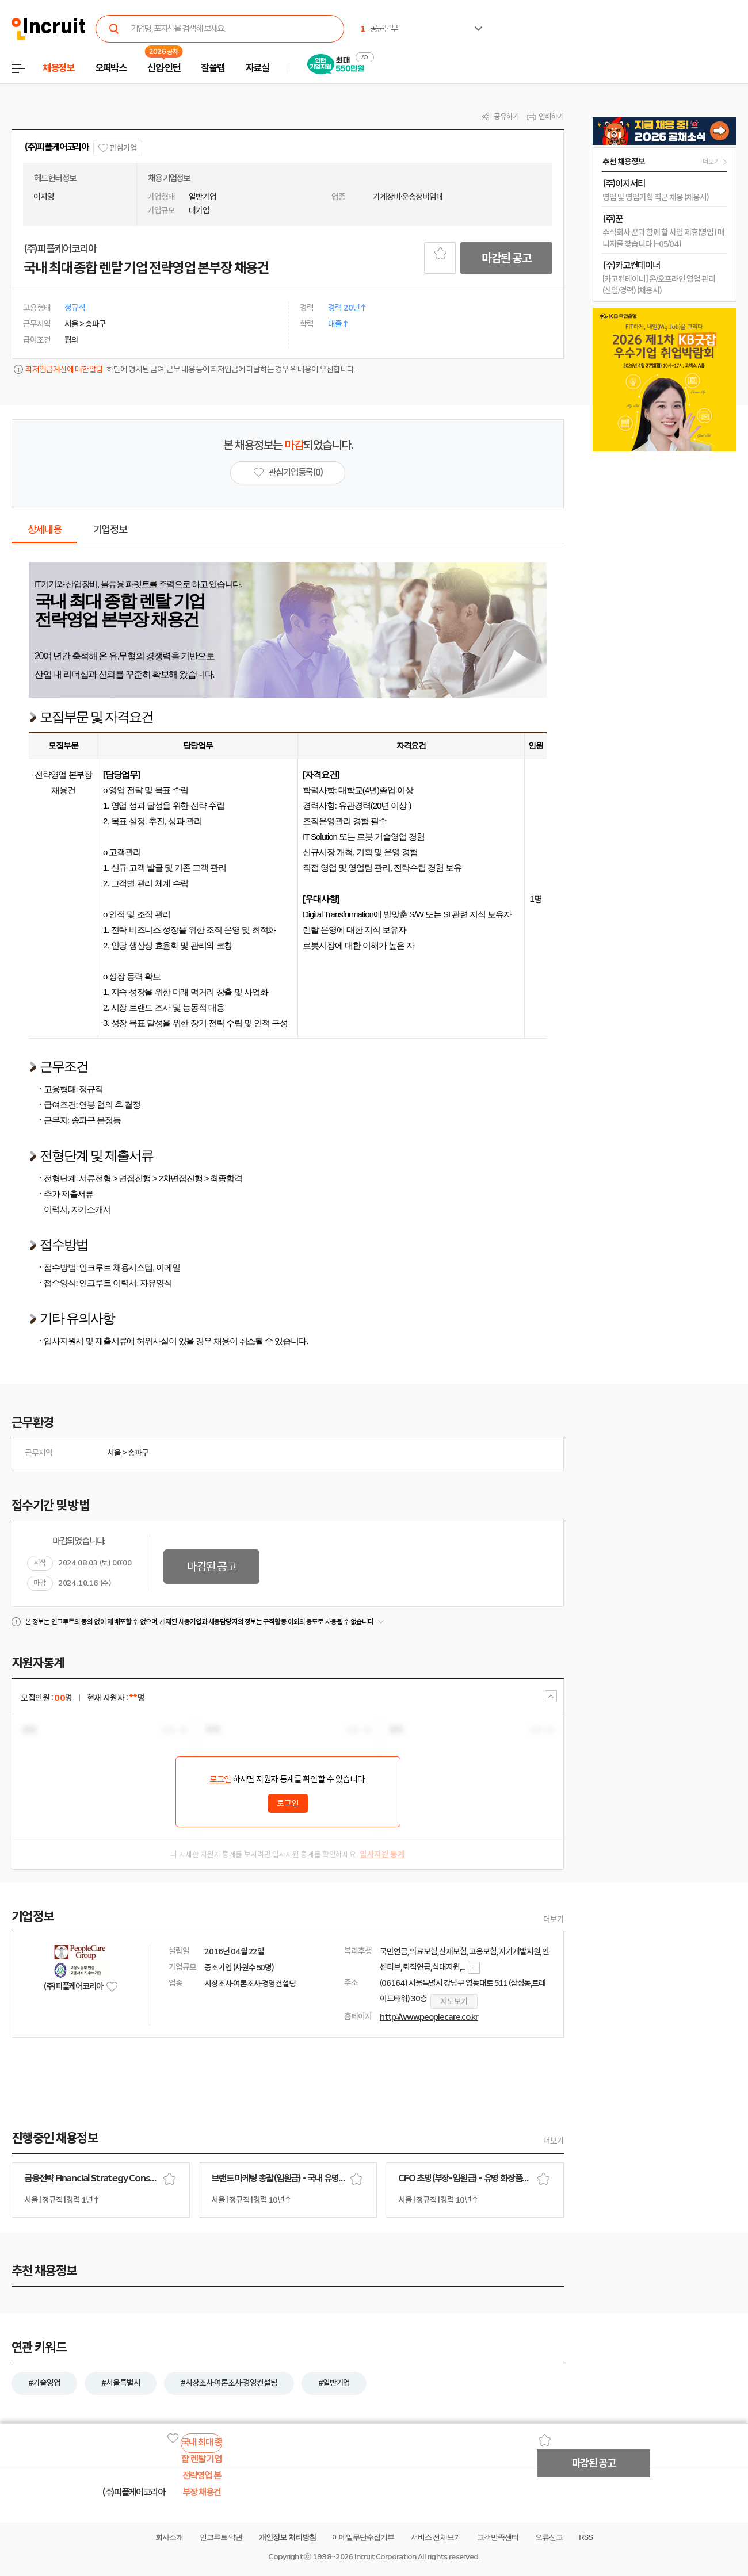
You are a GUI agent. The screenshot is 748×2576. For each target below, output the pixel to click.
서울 (114, 1453)
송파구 (138, 1453)
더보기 (553, 1919)
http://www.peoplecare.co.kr (429, 2017)
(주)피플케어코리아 (56, 147)
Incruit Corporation (385, 2557)
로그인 (220, 1779)
